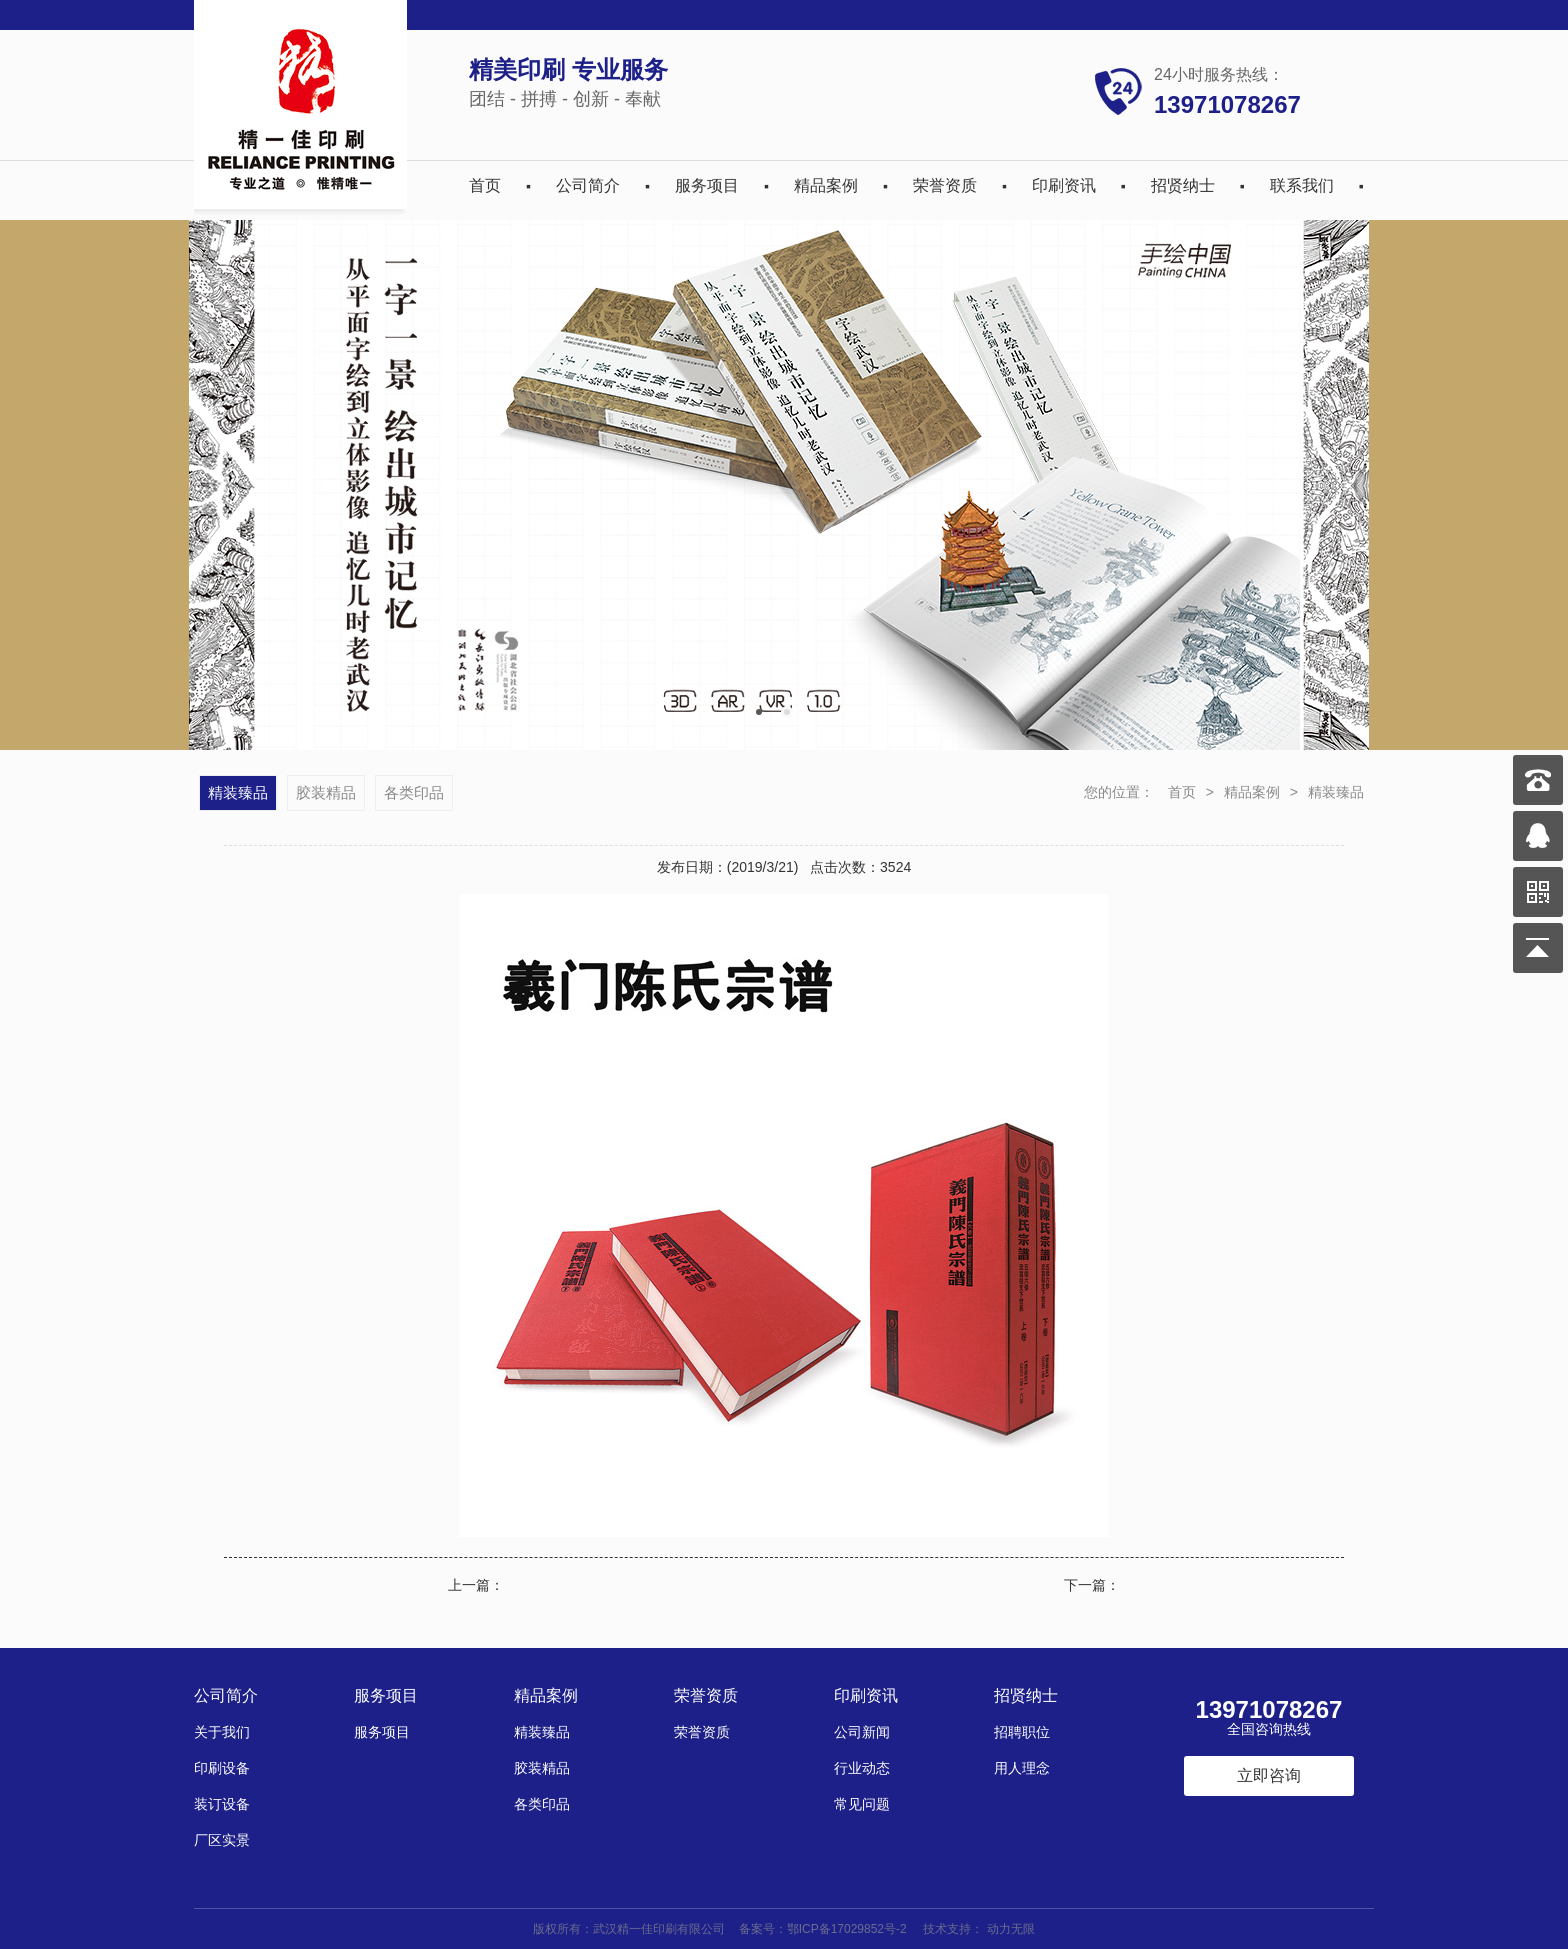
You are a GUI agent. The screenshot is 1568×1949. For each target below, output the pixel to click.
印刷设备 (222, 1768)
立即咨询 (1269, 1775)
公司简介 (588, 185)
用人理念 (1022, 1768)
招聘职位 (1022, 1732)
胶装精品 (326, 792)
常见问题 (862, 1804)
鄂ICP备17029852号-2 (847, 1929)
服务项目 (707, 185)
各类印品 (414, 792)
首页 (485, 185)
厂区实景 (222, 1840)
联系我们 (1302, 185)
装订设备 (222, 1804)
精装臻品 (1336, 792)
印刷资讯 (1064, 185)
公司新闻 (862, 1732)
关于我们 (222, 1732)
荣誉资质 (945, 185)
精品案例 (826, 185)
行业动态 (862, 1768)
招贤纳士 (1183, 185)
